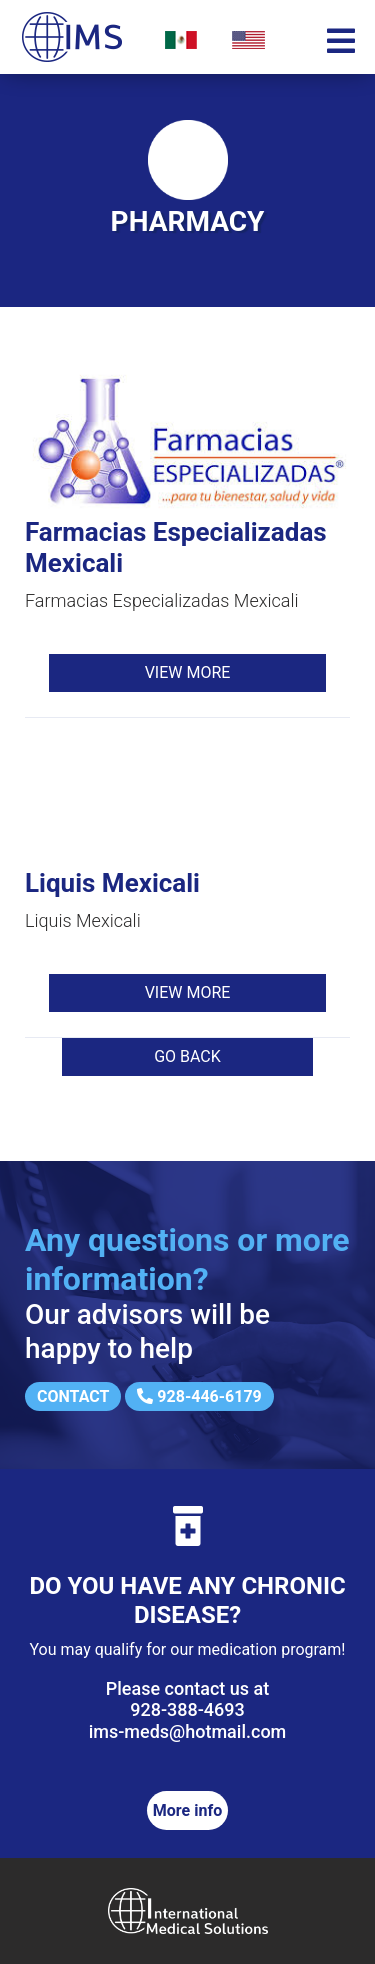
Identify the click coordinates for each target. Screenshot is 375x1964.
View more (188, 672)
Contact (73, 1396)
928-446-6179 (199, 1396)
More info (187, 1810)
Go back (187, 1056)
